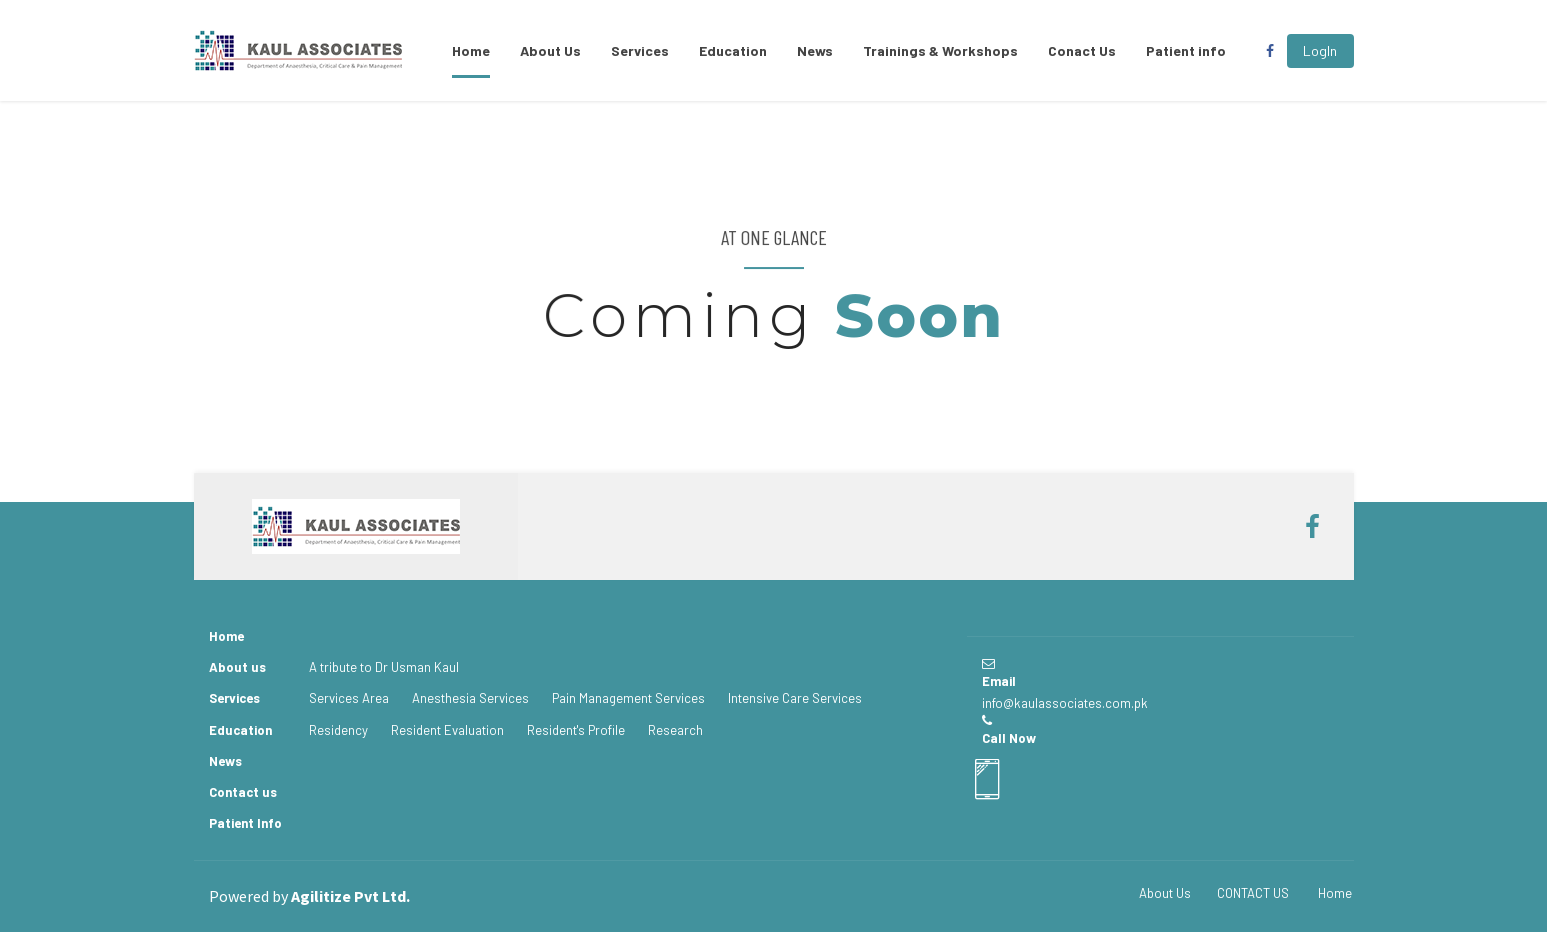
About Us (550, 50)
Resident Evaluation (447, 730)
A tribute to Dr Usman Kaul (384, 667)
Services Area (349, 698)
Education (733, 50)
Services (640, 50)
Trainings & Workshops (940, 50)
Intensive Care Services (795, 698)
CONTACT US (1253, 893)
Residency (338, 730)
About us (237, 667)
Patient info (1186, 50)
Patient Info (245, 823)
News (815, 50)
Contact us (243, 792)
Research (675, 730)
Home (471, 50)
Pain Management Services (628, 698)
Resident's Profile (576, 730)
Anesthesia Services (470, 698)
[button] (1320, 51)
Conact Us (1082, 50)
